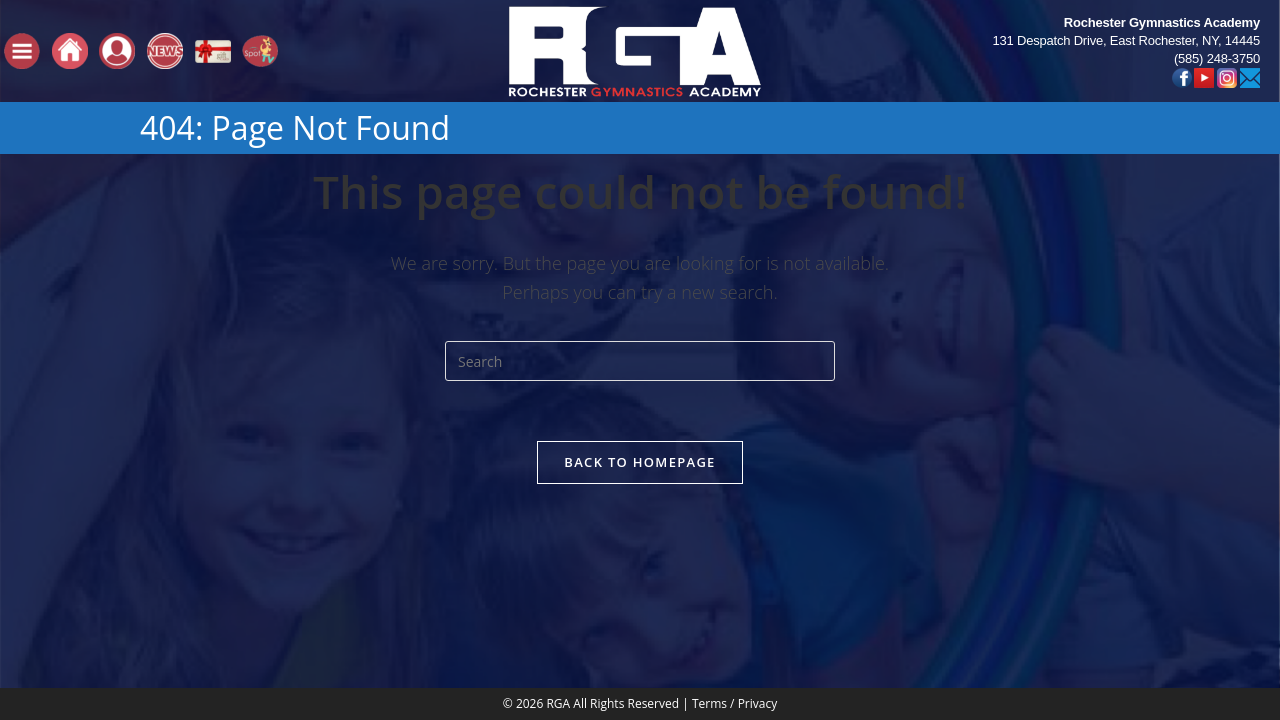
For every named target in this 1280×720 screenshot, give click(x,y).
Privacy (758, 549)
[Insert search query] (640, 361)
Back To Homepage (639, 462)
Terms (709, 549)
